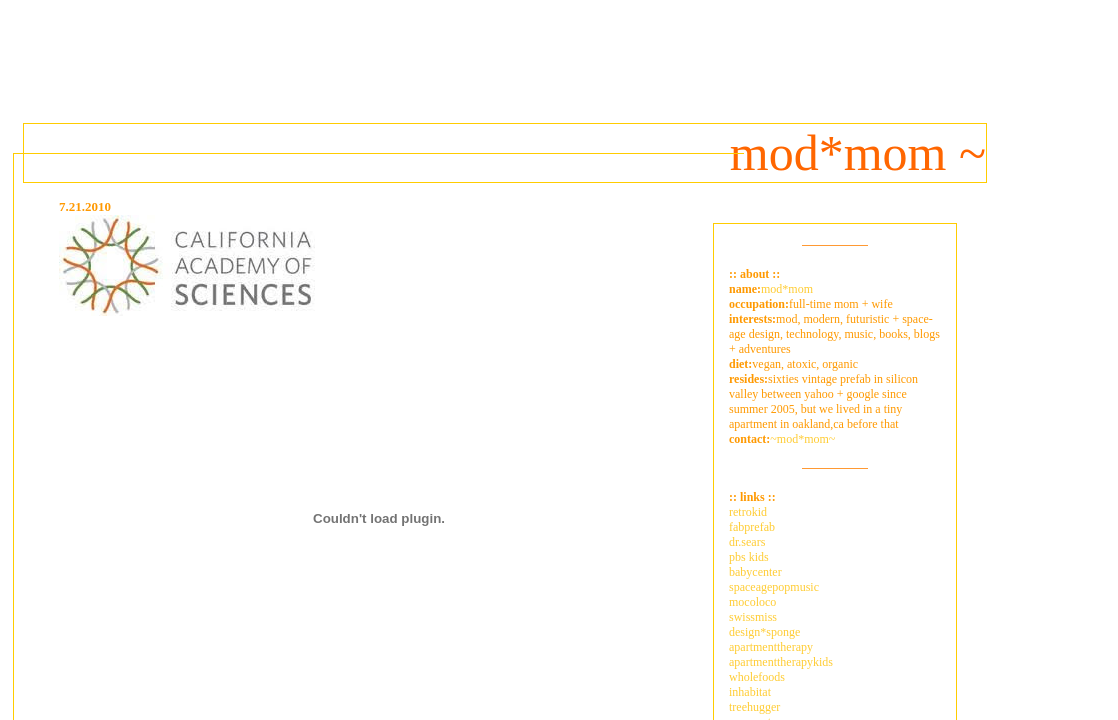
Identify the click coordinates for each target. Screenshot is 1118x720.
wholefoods (757, 677)
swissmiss (753, 617)
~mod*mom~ (802, 439)
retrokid (748, 512)
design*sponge (764, 632)
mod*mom (787, 289)
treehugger (754, 707)
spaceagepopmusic (774, 587)
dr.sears (747, 542)
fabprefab (752, 527)
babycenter (755, 572)
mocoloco (752, 602)
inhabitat (750, 692)
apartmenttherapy (771, 647)
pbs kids (749, 557)
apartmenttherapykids (781, 662)
